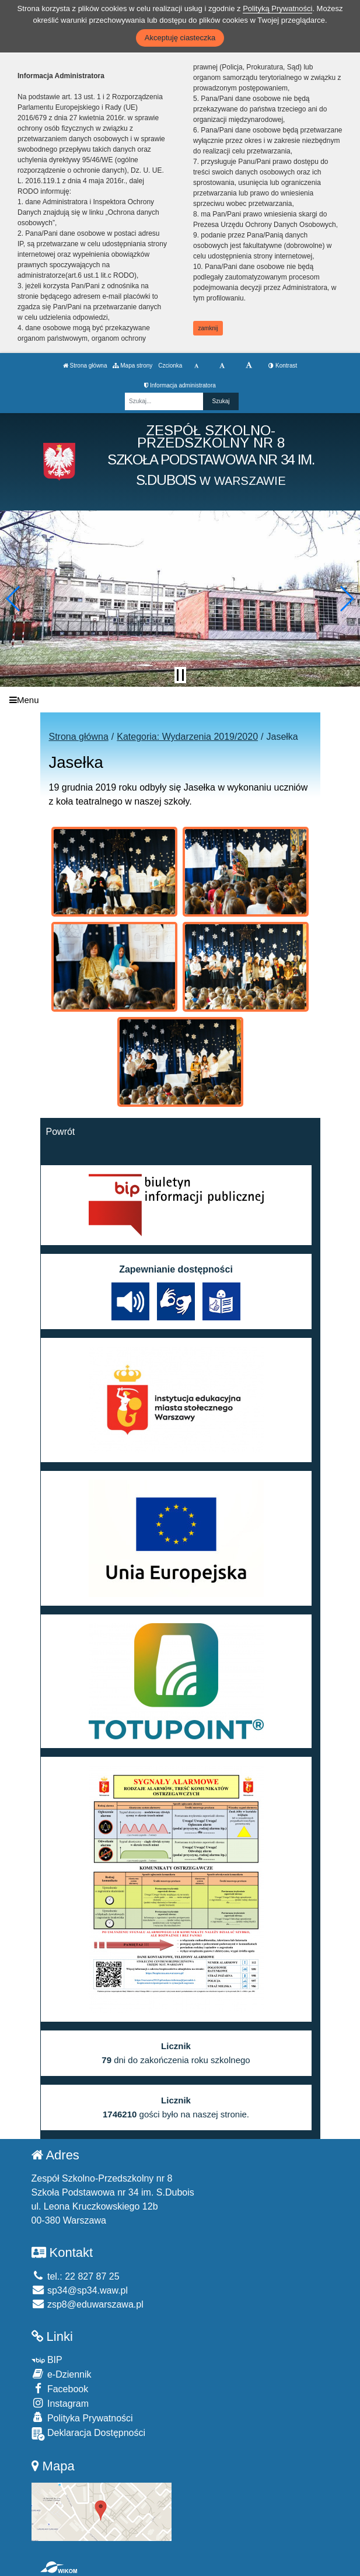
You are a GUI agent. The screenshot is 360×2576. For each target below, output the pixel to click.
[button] (14, 598)
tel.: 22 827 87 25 (76, 2276)
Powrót (60, 1132)
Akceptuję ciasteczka (180, 37)
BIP (47, 2360)
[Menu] (180, 700)
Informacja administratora (180, 385)
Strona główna (85, 365)
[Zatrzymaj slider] (180, 675)
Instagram (60, 2403)
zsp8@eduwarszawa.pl (88, 2304)
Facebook (60, 2388)
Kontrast (282, 365)
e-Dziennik (62, 2373)
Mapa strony (132, 365)
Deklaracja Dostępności (89, 2434)
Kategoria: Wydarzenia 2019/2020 (187, 737)
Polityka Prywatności (82, 2417)
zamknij (208, 328)
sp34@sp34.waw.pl (80, 2290)
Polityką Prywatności (277, 8)
